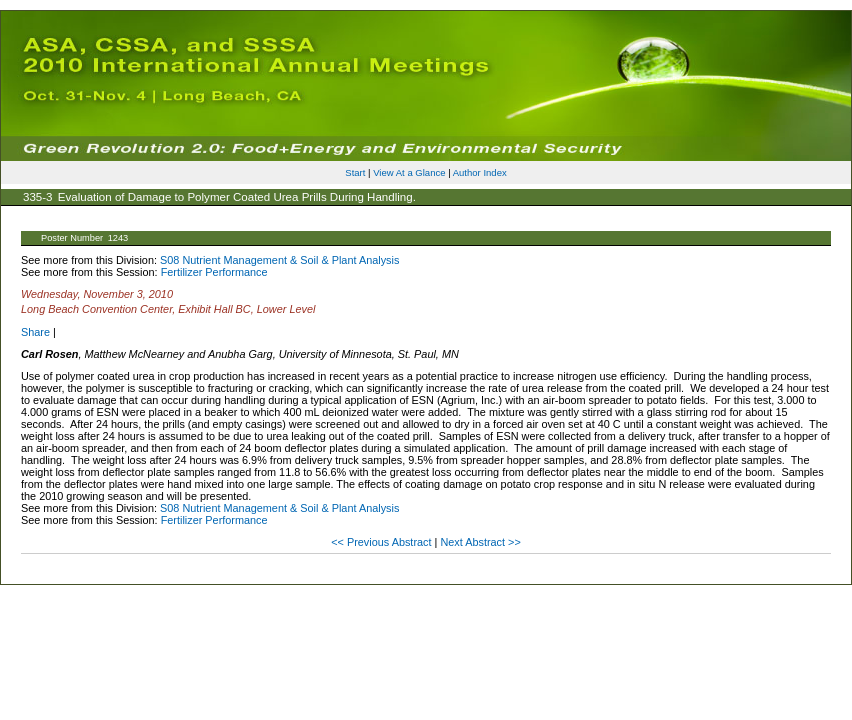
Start (355, 172)
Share (35, 332)
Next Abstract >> (480, 542)
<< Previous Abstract (382, 542)
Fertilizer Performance (214, 272)
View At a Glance (409, 172)
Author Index (480, 172)
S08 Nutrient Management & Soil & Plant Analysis (279, 260)
